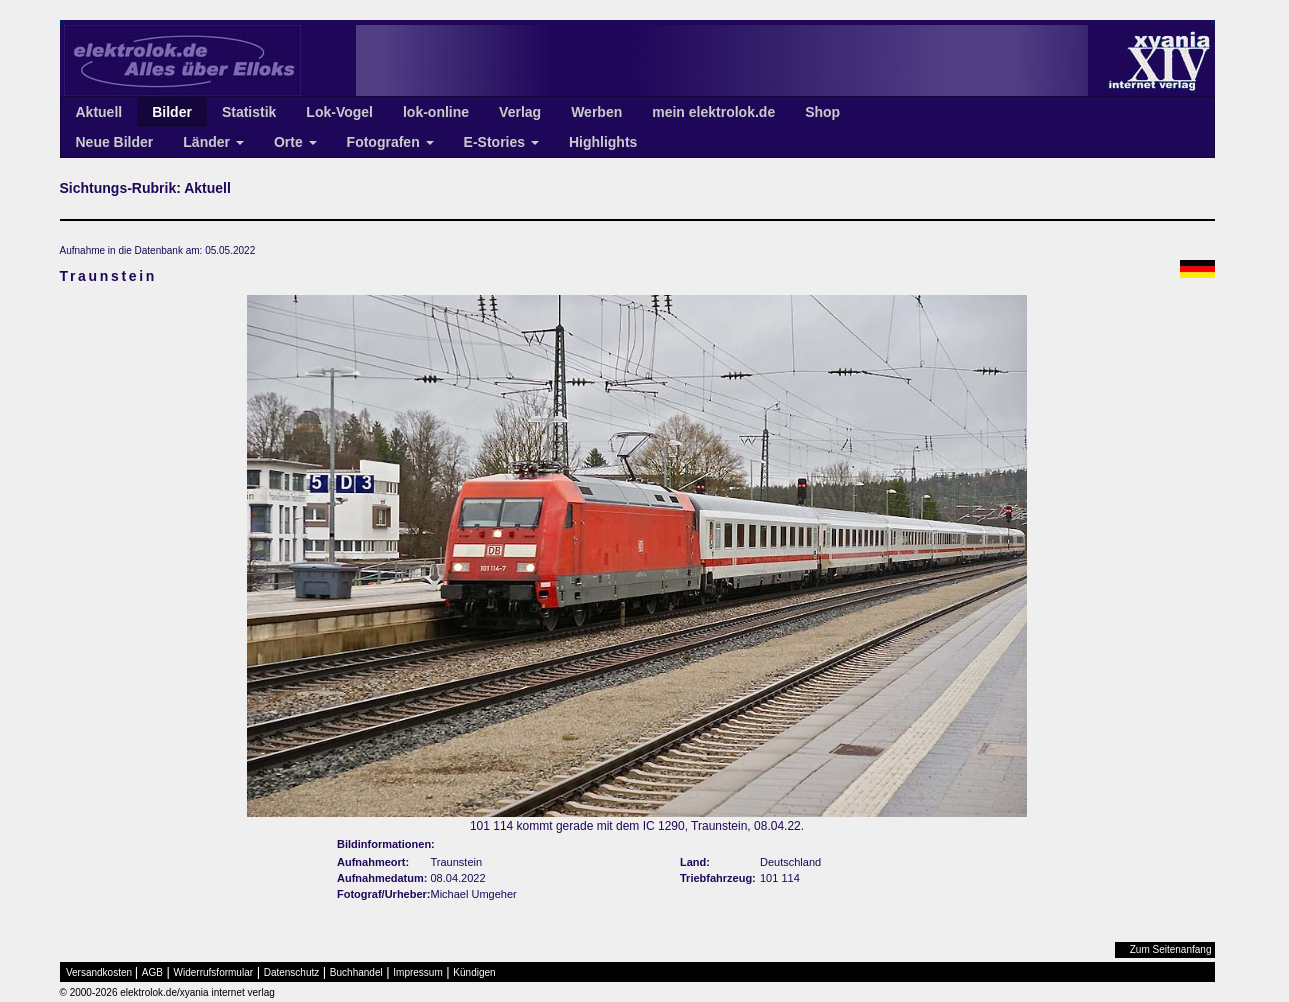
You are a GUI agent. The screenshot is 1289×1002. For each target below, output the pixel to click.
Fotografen (390, 142)
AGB (152, 972)
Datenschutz (292, 972)
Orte (295, 142)
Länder (213, 142)
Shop (822, 112)
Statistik (249, 112)
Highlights (603, 142)
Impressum (417, 972)
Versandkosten (99, 972)
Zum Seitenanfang (1171, 949)
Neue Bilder (115, 142)
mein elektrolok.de (713, 112)
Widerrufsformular (213, 972)
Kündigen (474, 972)
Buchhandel (356, 972)
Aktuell (99, 112)
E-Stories (501, 142)
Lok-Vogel (339, 112)
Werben (596, 112)
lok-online (436, 112)
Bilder (172, 112)
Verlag (520, 112)
